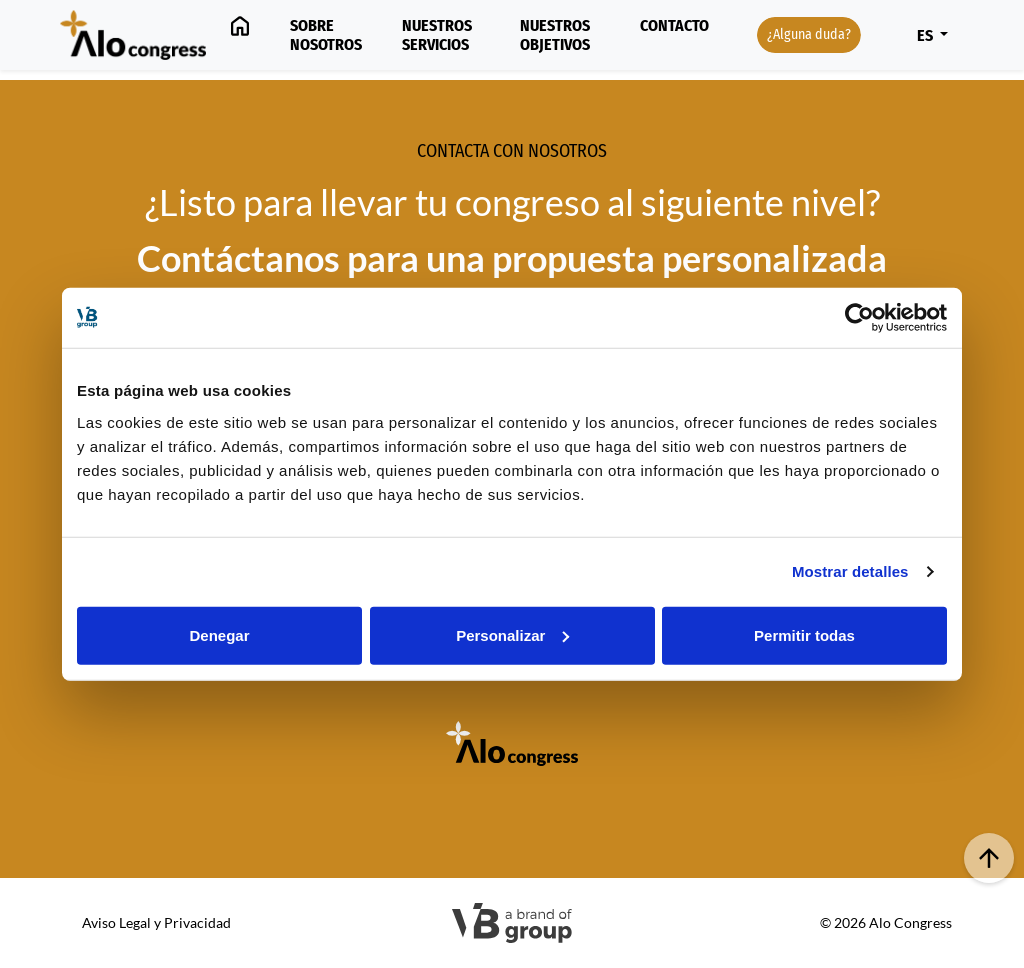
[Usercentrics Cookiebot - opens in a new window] (859, 318)
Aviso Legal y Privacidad (156, 922)
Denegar (219, 634)
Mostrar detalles (850, 571)
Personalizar (512, 634)
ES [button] (926, 35)
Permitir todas (804, 634)
